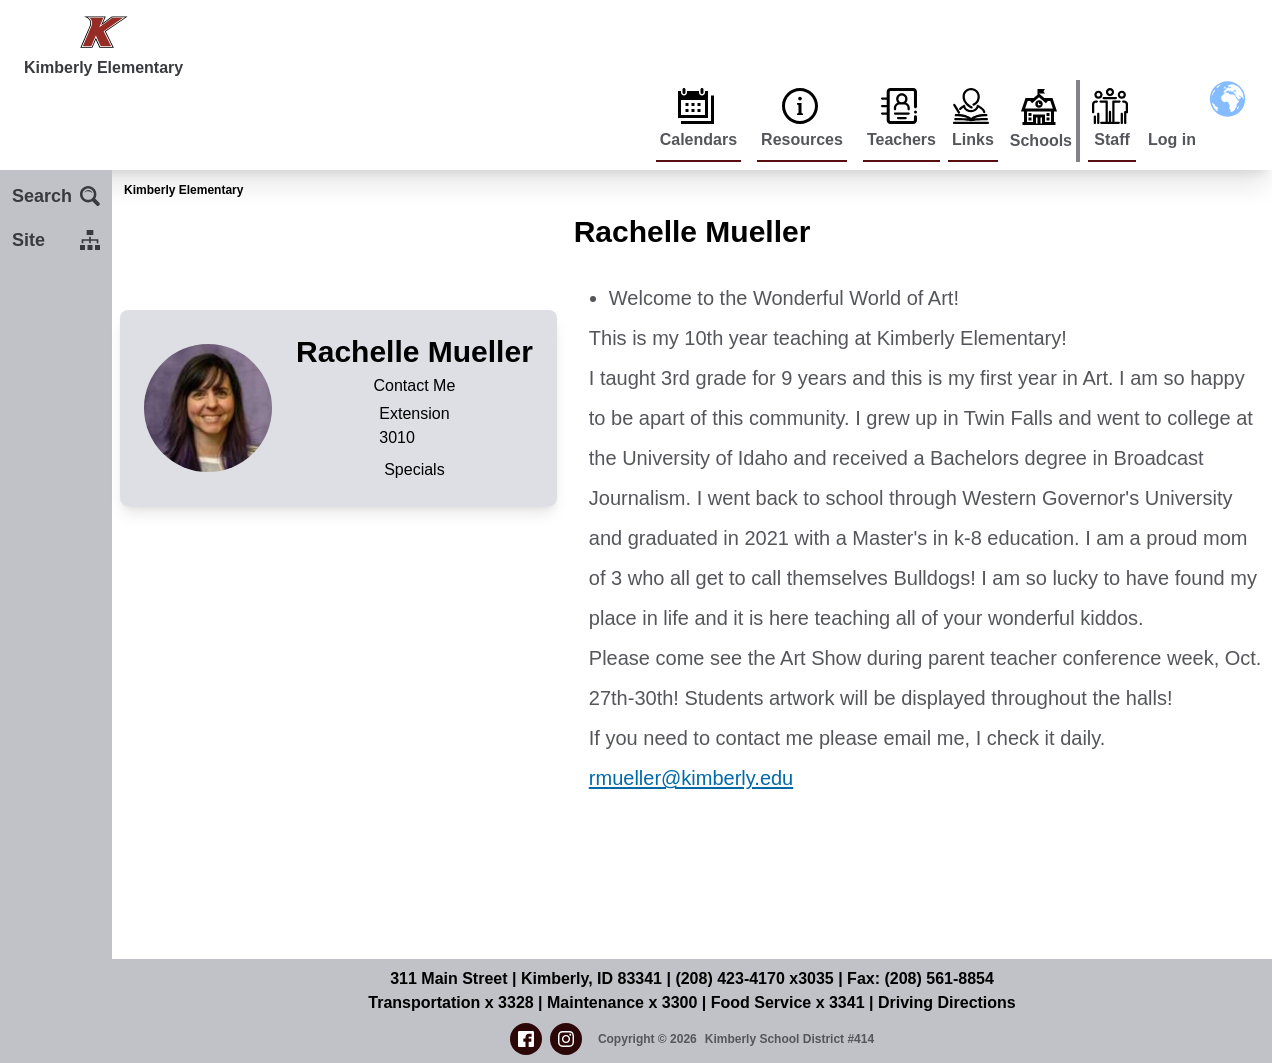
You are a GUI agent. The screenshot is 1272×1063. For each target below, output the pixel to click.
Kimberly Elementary (183, 190)
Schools (1041, 140)
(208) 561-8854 (938, 978)
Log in (1172, 139)
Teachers (901, 139)
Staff (1112, 139)
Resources (802, 139)
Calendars (698, 139)
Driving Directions (947, 1002)
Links (973, 139)
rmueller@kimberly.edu (691, 778)
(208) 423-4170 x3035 (754, 978)
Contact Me (415, 385)
